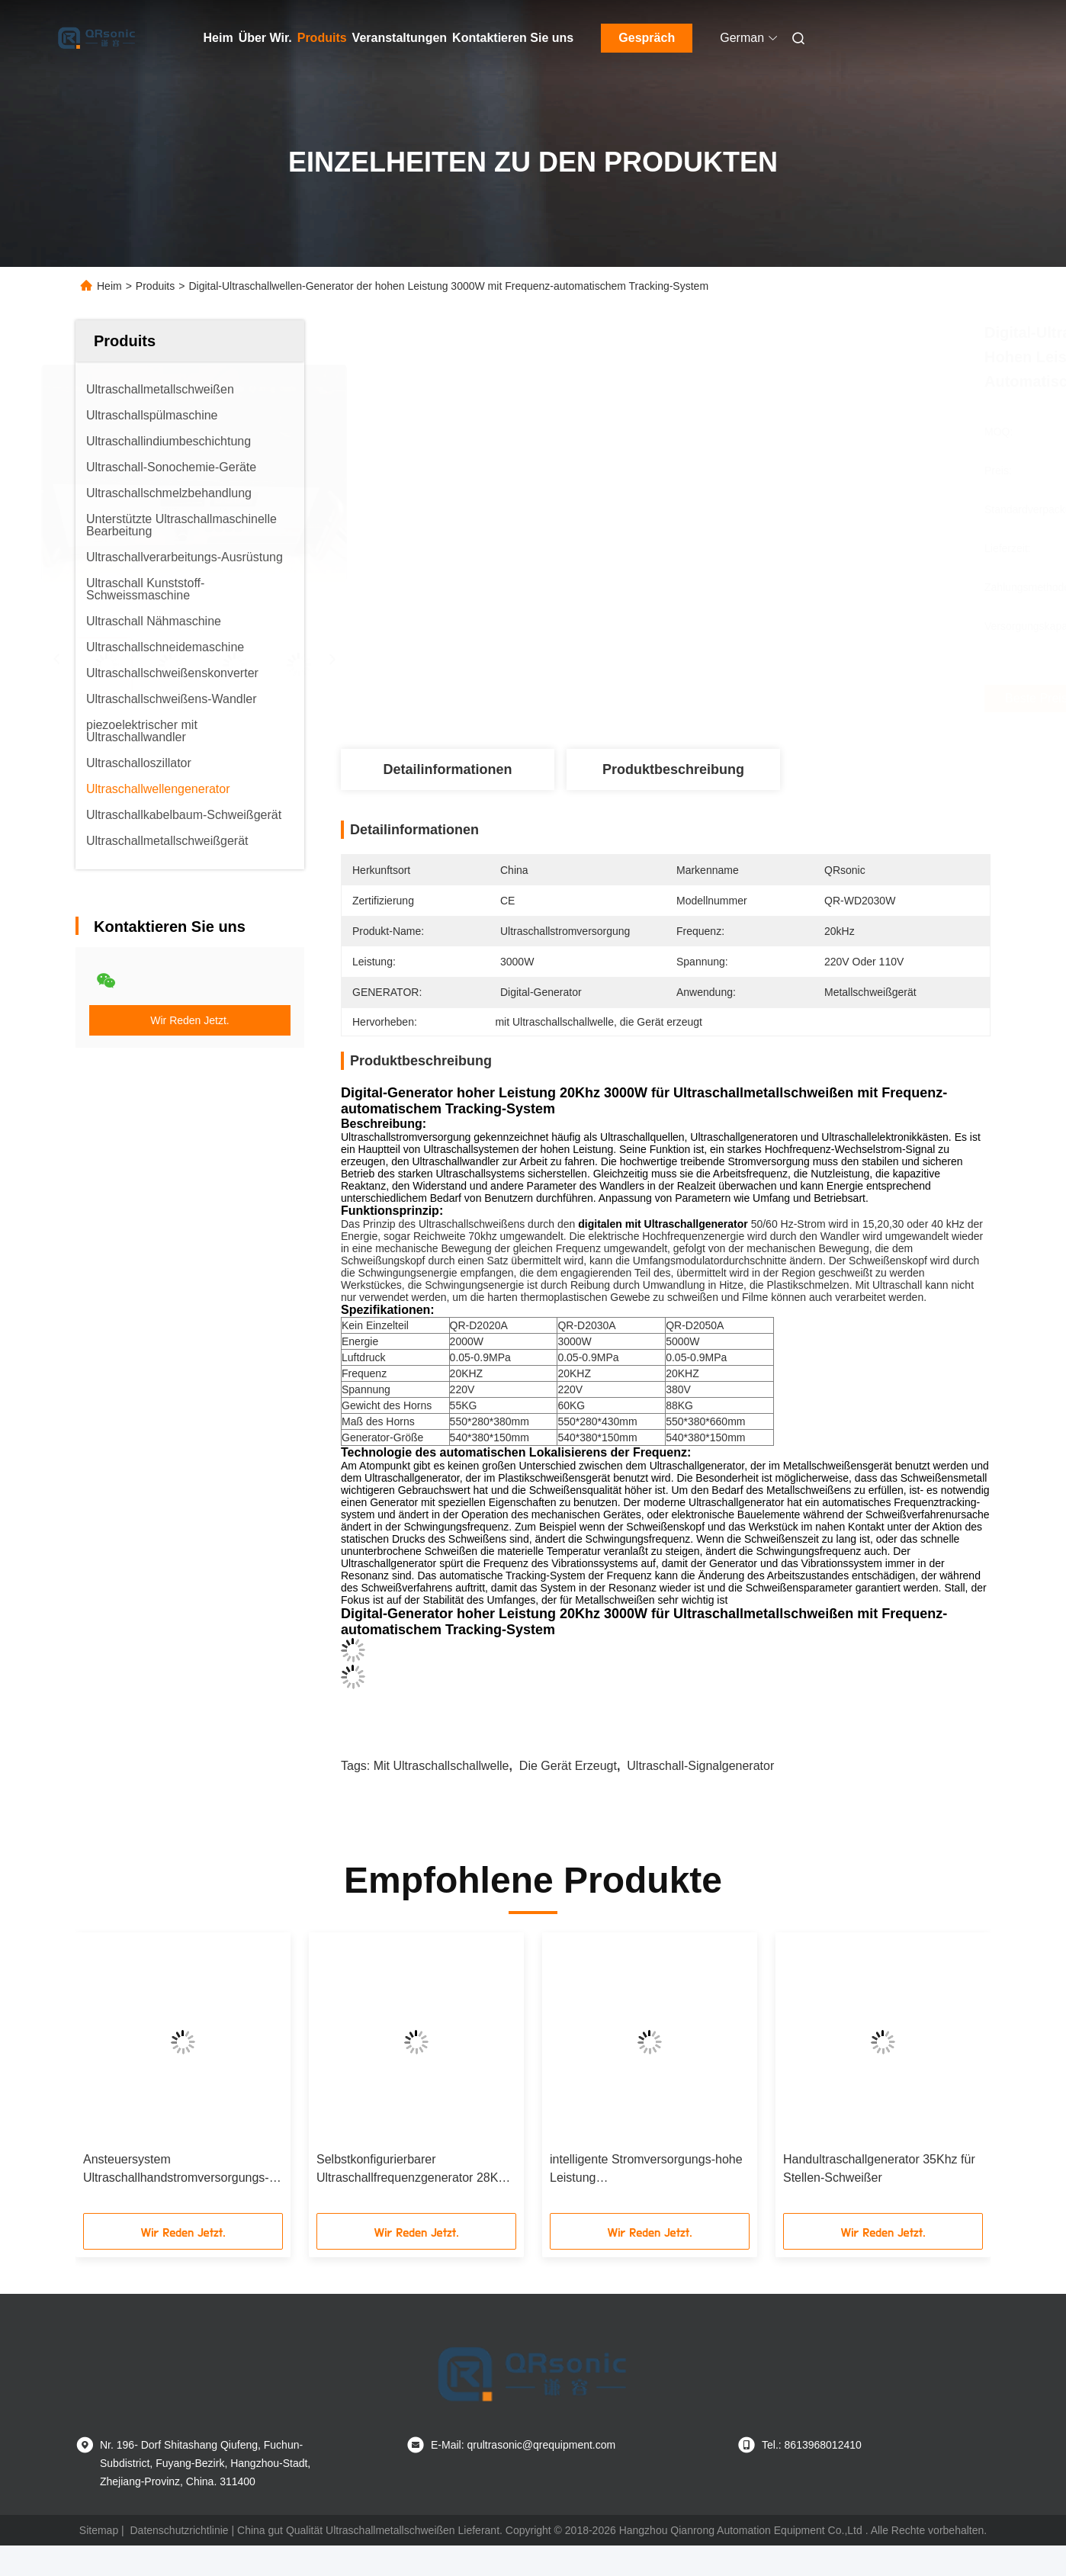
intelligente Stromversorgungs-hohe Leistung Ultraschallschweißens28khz (646, 2170)
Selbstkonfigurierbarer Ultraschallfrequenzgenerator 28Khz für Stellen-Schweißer (413, 2170)
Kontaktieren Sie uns (512, 37)
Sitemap (98, 2530)
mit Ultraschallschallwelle (441, 1765)
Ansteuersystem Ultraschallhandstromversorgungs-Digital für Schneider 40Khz (176, 2170)
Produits (322, 37)
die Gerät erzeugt (568, 1765)
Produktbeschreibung (673, 769)
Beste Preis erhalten (763, 698)
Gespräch (646, 37)
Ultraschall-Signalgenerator (700, 1765)
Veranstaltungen (399, 37)
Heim (218, 37)
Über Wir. (265, 37)
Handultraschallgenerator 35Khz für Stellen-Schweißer (879, 2168)
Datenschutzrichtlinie (179, 2530)
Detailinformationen (447, 769)
